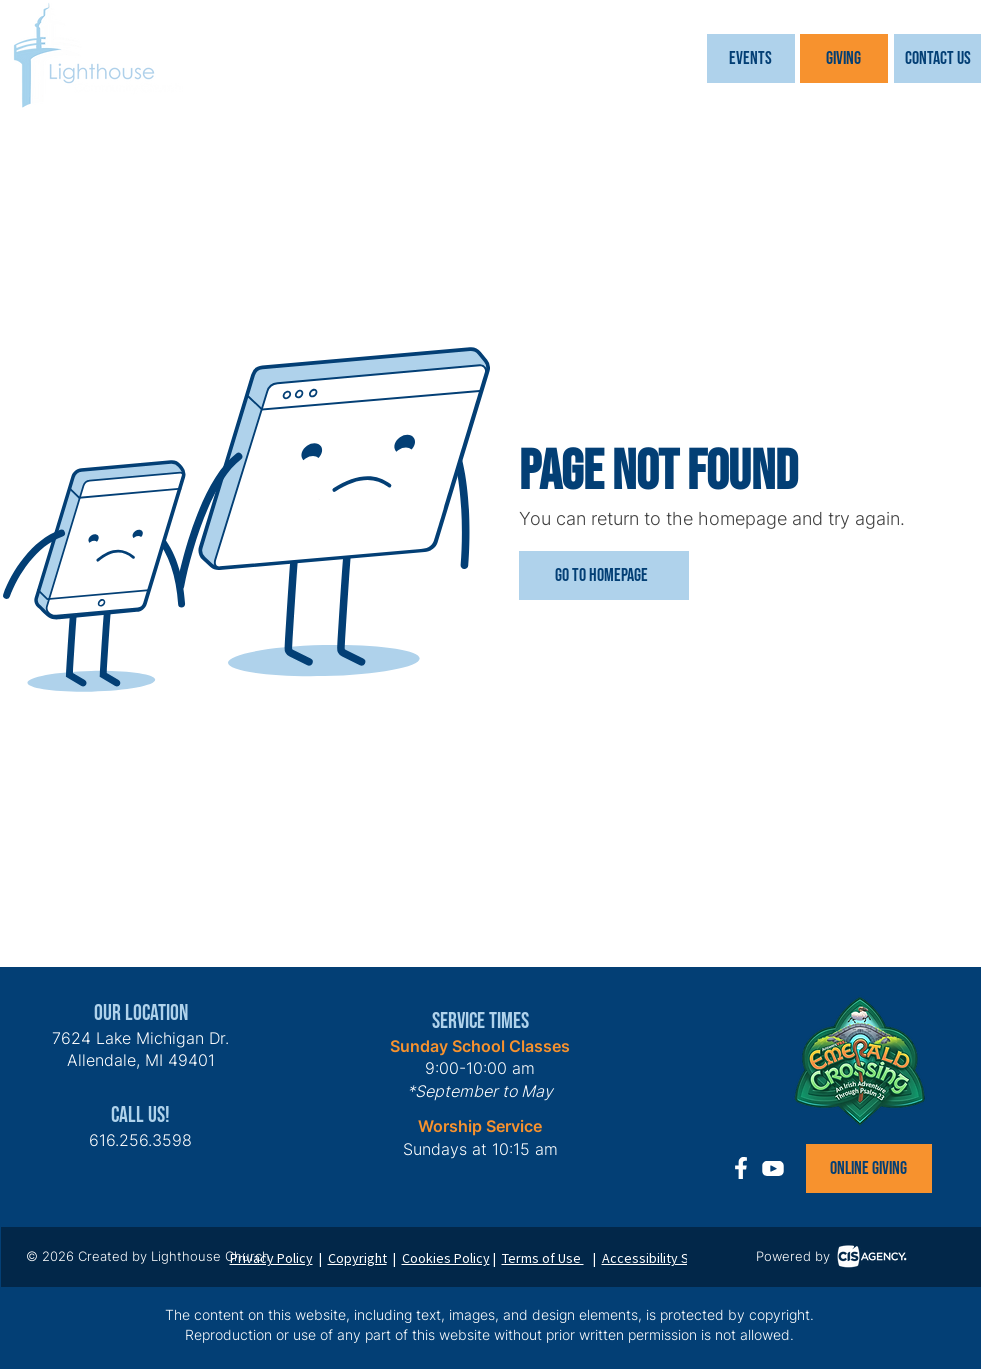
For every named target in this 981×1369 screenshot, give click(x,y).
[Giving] (844, 58)
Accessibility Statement (673, 1258)
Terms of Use (543, 1258)
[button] (751, 58)
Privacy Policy (271, 1258)
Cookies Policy (446, 1258)
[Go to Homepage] (604, 575)
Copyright (357, 1258)
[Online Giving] (869, 1168)
